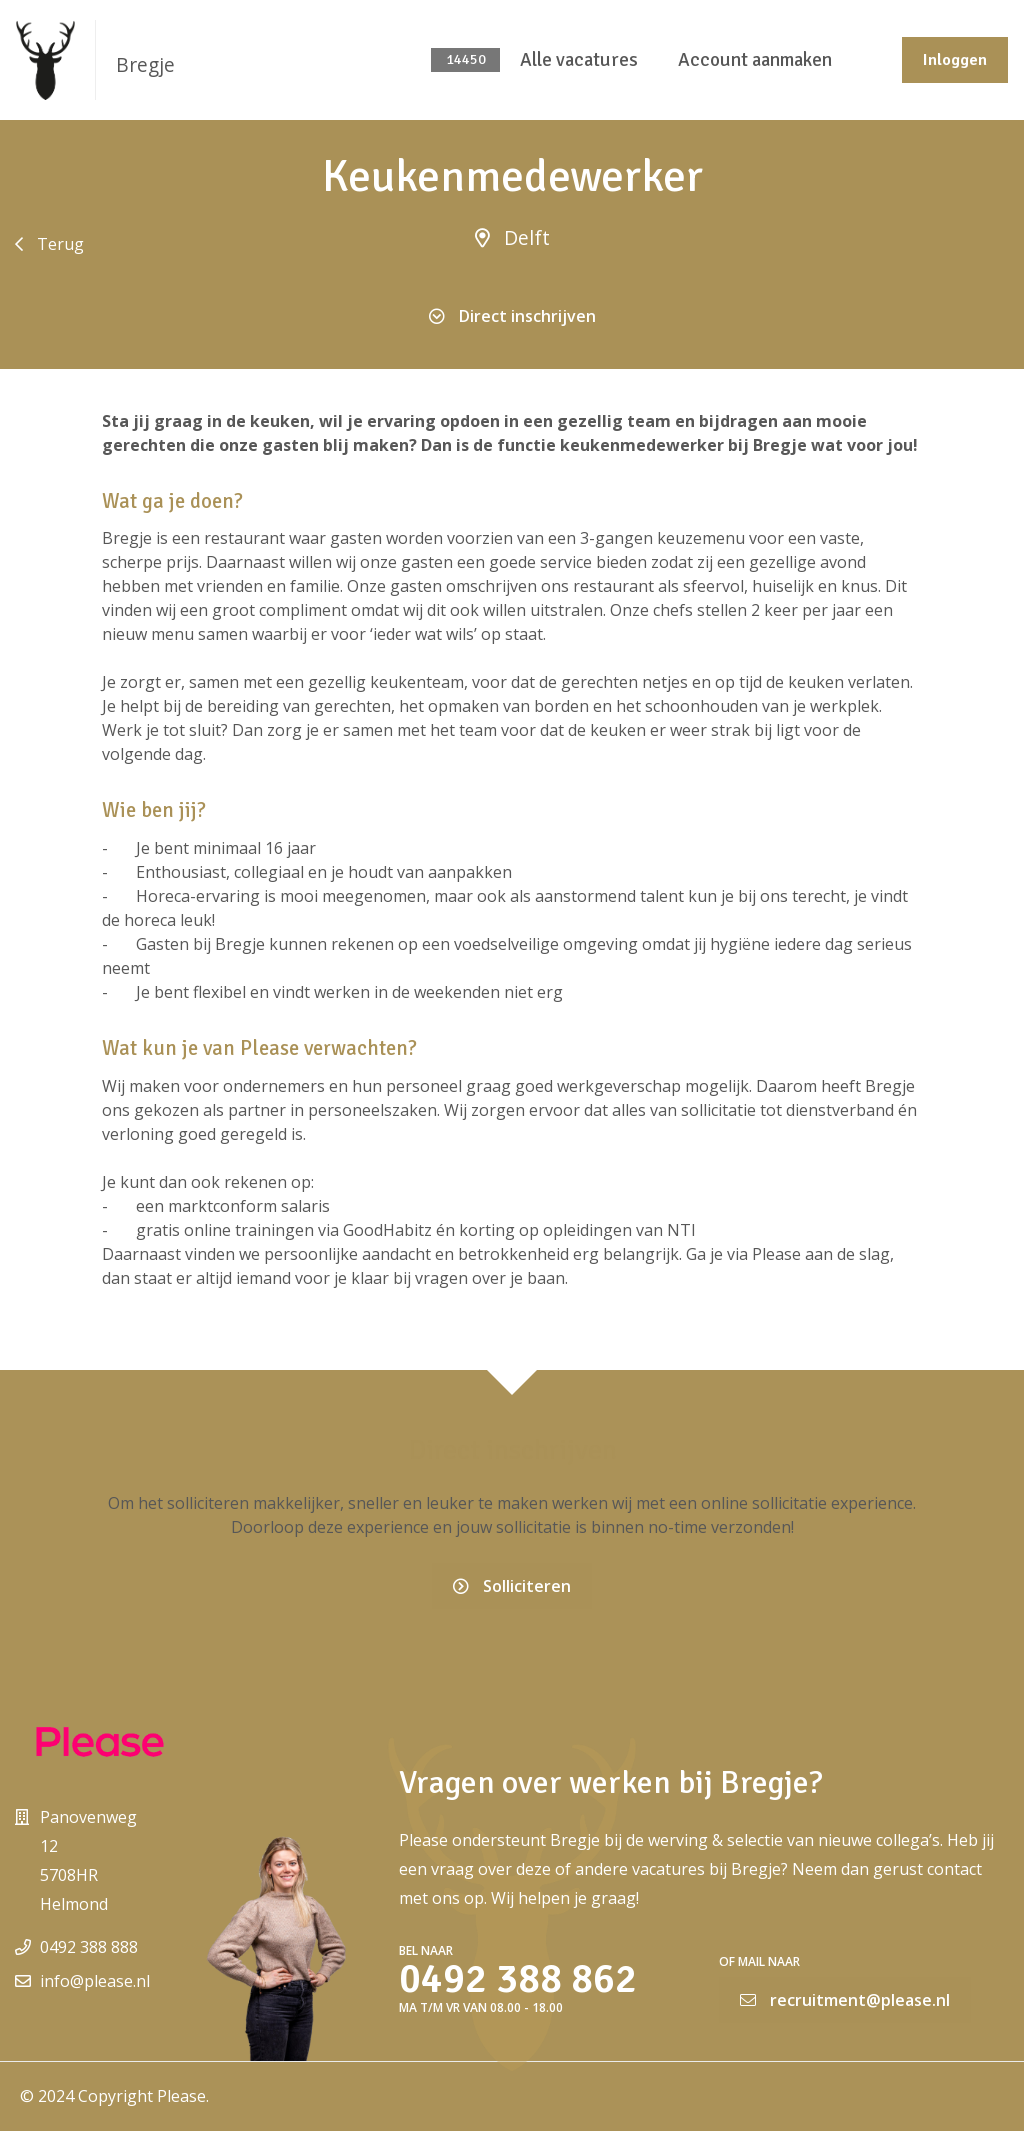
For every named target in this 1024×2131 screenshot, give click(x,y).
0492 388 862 (518, 1979)
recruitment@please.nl (845, 2000)
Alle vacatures (579, 60)
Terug (49, 244)
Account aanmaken (755, 60)
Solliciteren (512, 1586)
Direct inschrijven (512, 316)
